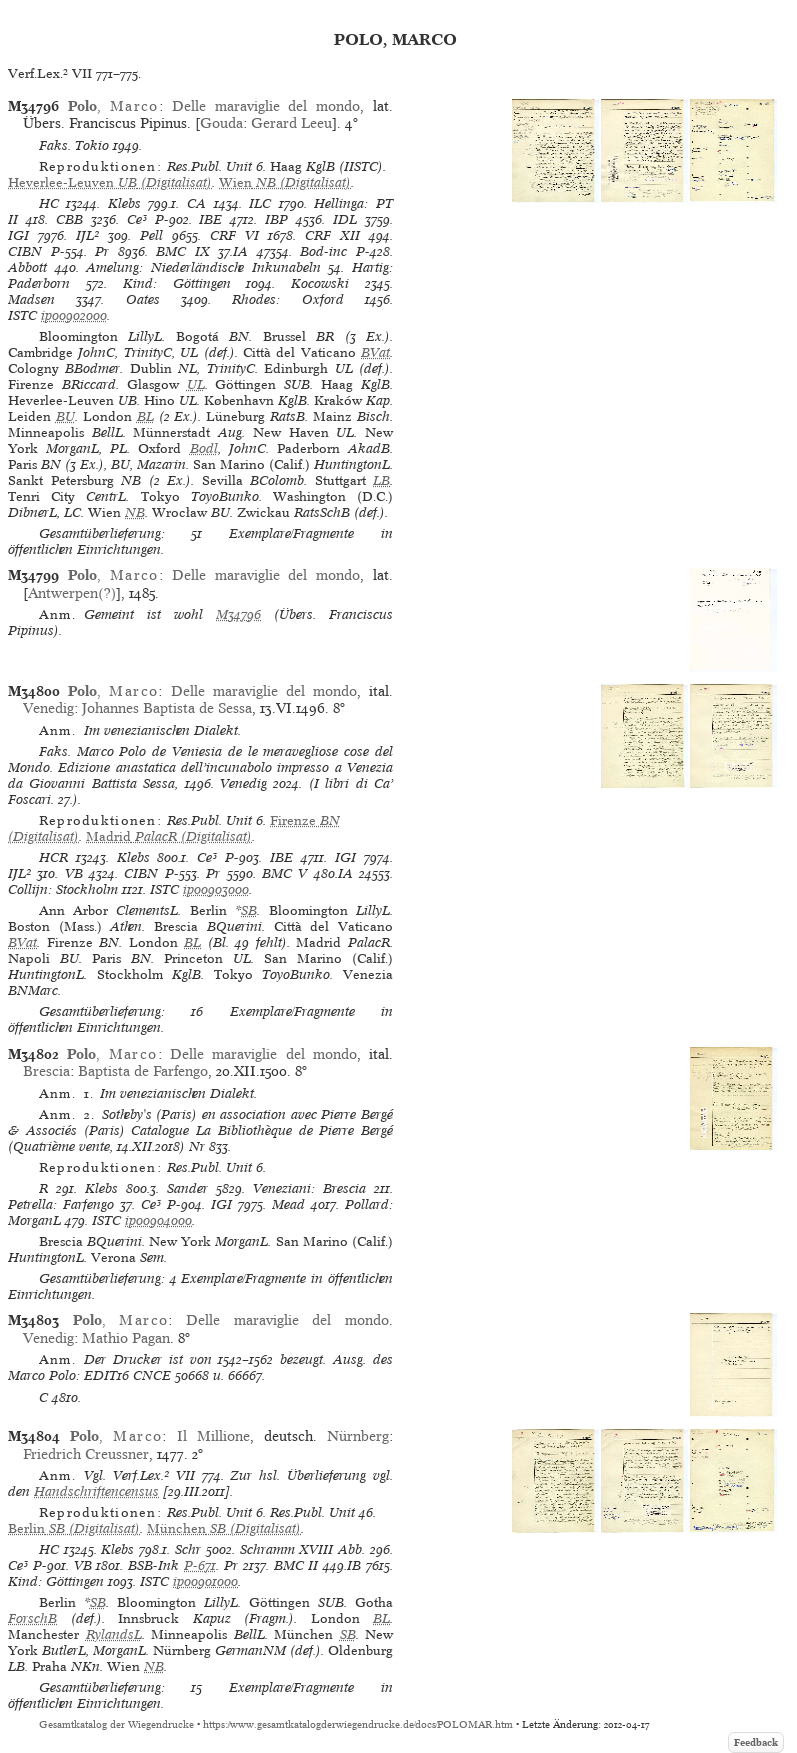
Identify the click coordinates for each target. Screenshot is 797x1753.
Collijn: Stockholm (63, 889)
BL (145, 416)
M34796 (238, 614)
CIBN (25, 251)
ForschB (32, 1618)
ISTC (22, 315)
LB (381, 480)
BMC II (296, 1565)
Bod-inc (323, 251)
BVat (375, 352)
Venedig (48, 708)
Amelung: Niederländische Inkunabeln (203, 267)
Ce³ (137, 219)
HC (49, 203)
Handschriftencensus (96, 1491)
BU (65, 416)
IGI (18, 235)
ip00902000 (74, 315)
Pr (102, 251)
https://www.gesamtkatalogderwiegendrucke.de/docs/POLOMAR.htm (358, 1724)
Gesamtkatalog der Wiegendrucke (116, 1724)
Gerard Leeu (291, 123)
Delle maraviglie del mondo (266, 106)
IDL (345, 219)
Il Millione (213, 1436)
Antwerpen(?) (72, 593)
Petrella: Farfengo (61, 1204)
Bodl (204, 448)
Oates (143, 299)
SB (249, 910)
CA (196, 203)
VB (74, 873)
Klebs (124, 203)
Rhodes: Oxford (287, 299)
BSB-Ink (153, 1565)
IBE (210, 219)
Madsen (31, 299)
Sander (187, 1188)
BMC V (284, 873)
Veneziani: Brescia (309, 1188)
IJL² (87, 235)
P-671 (200, 1565)
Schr (188, 1549)
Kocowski (320, 283)
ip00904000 (158, 1220)
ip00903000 (216, 889)
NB (135, 512)
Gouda (221, 123)
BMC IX (183, 251)
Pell (151, 235)
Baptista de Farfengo (143, 1071)
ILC (260, 203)
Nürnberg (358, 1436)
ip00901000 (205, 1581)
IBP (276, 219)
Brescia (46, 1071)
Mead (288, 1204)
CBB (69, 219)
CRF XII (332, 235)
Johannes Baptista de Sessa (167, 708)
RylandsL (114, 1634)
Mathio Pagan (126, 1338)
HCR (53, 857)
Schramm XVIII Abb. (303, 1549)
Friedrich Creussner (86, 1454)
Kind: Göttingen (177, 283)
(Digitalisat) (110, 182)
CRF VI (234, 235)
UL (196, 384)
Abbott (27, 267)
